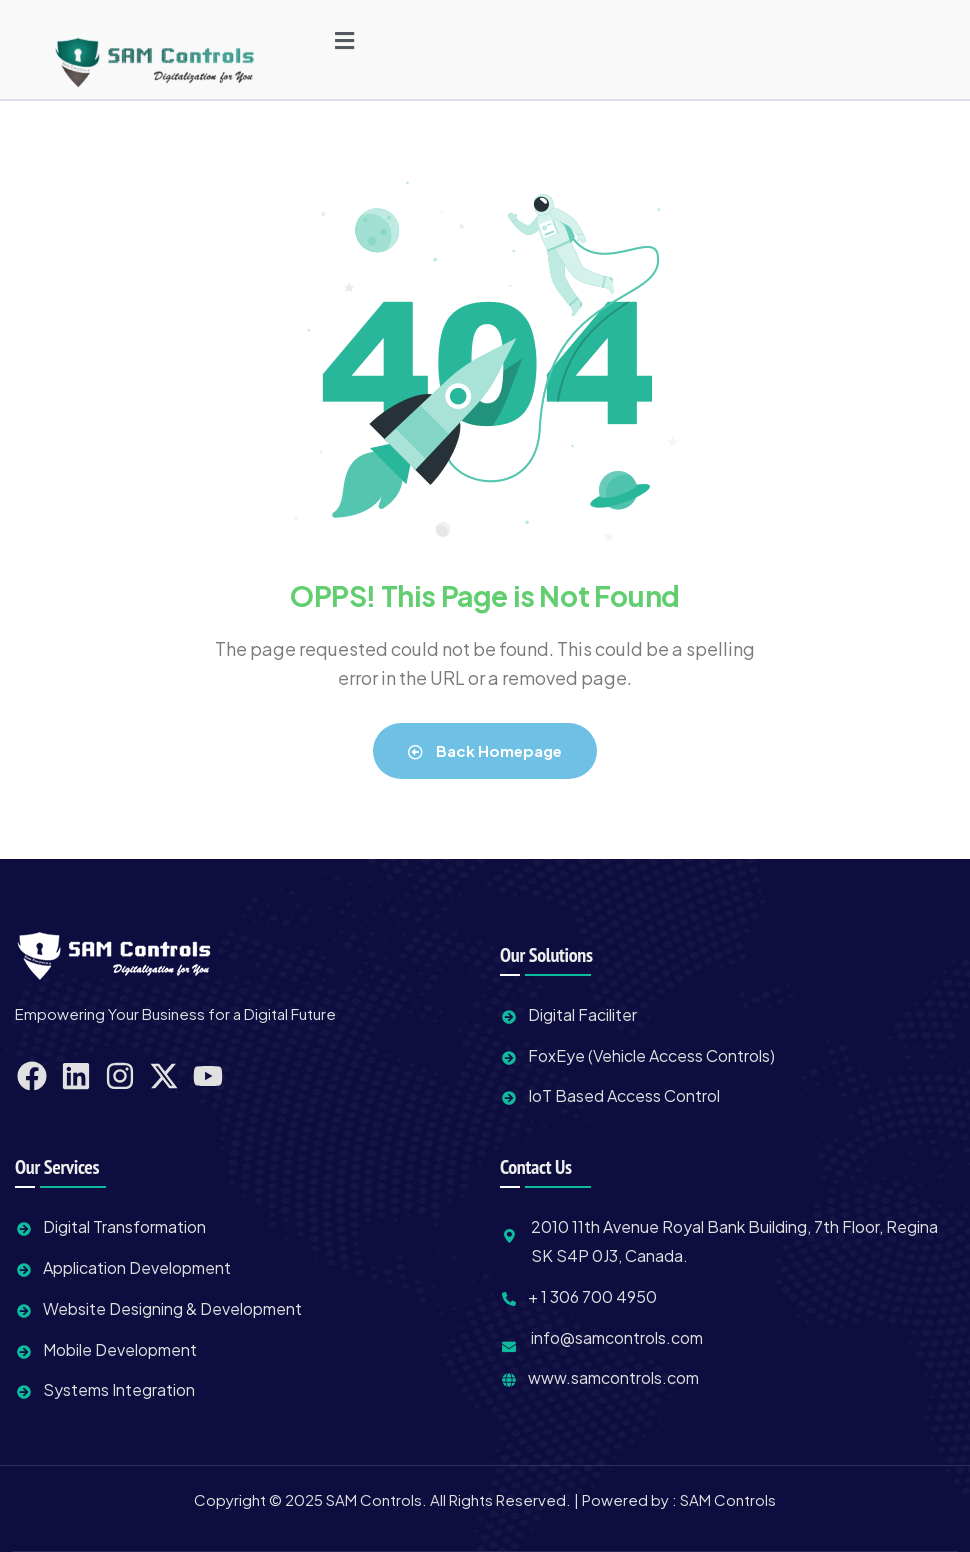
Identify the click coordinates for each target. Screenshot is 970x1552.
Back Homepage (485, 750)
